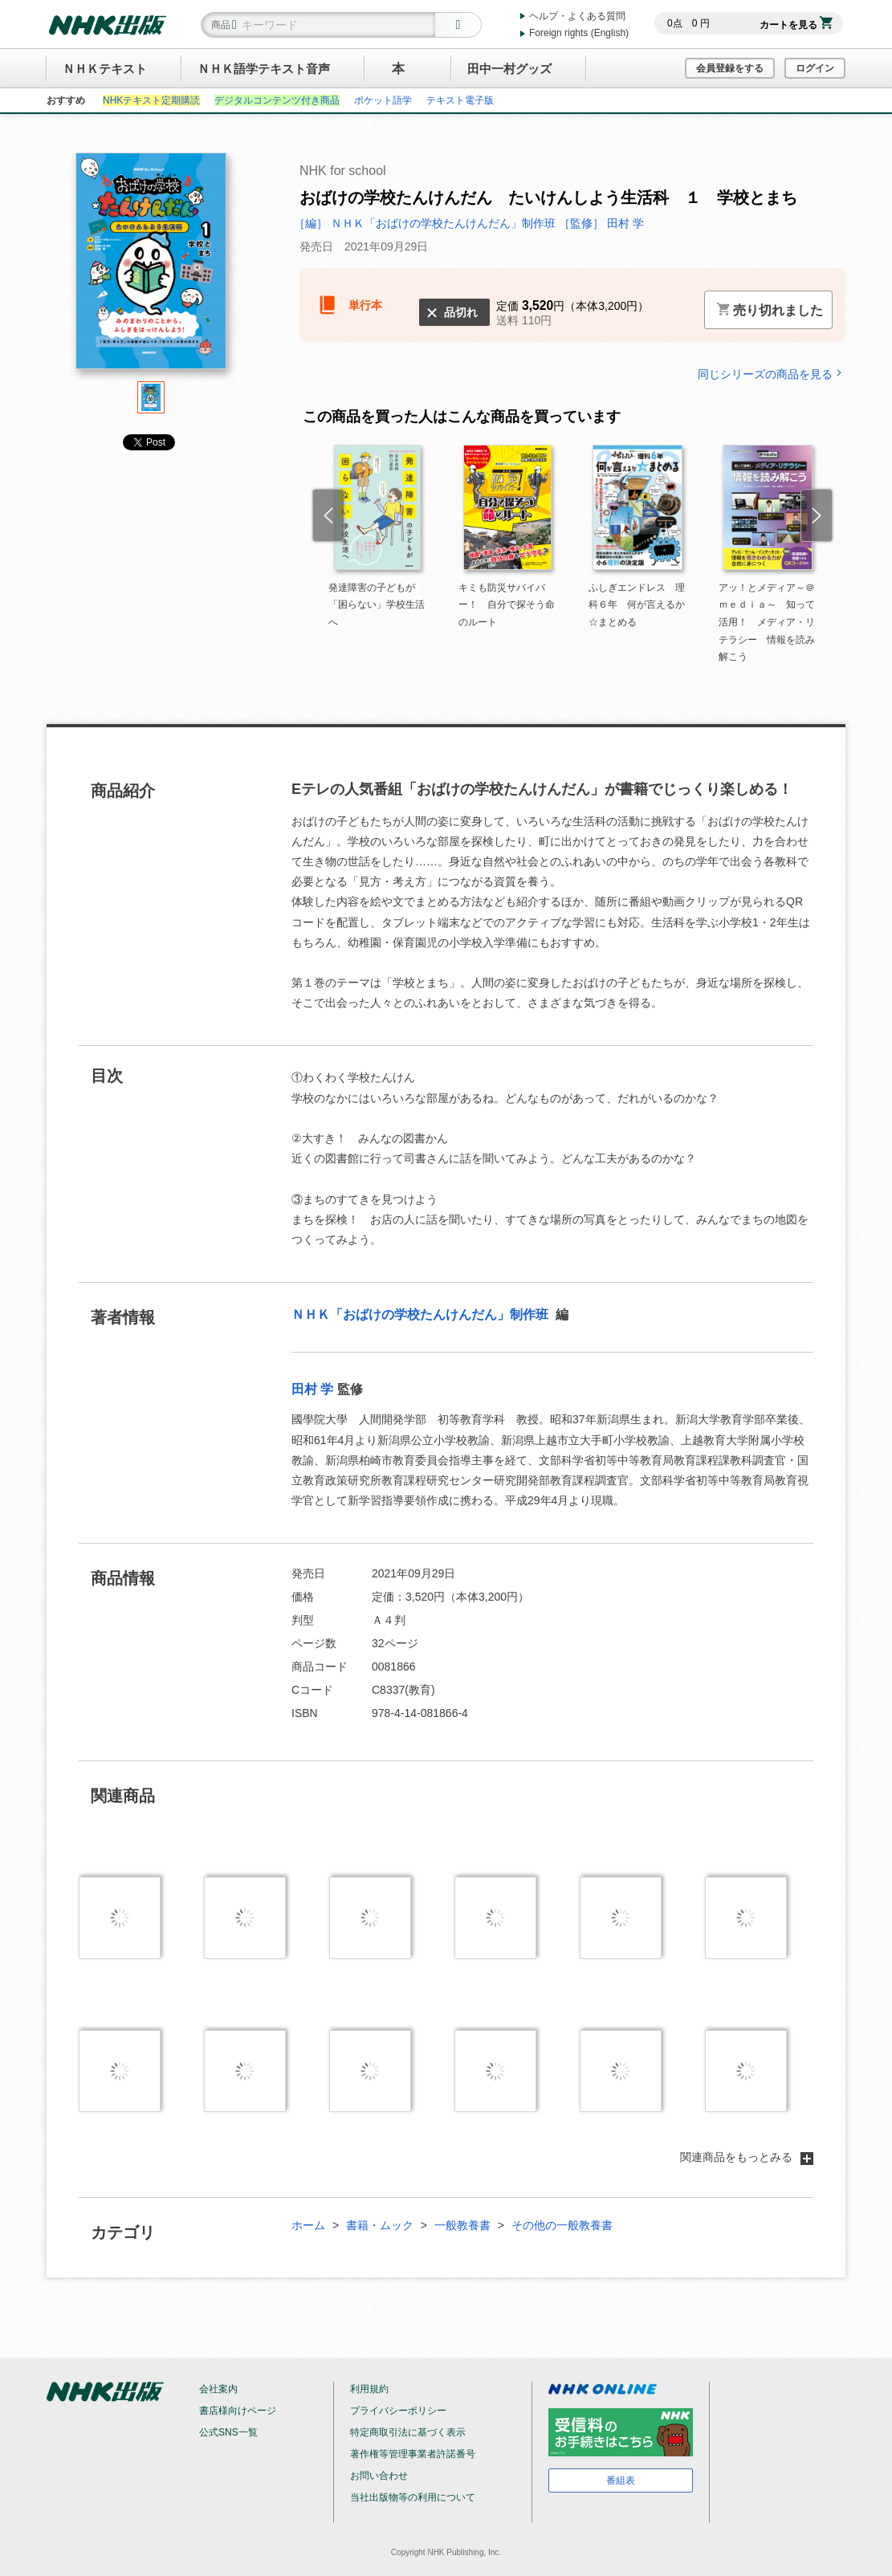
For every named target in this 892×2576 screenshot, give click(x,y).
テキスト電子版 (460, 100)
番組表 (620, 2480)
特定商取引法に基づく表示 (408, 2432)
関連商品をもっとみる (746, 2157)
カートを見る (796, 25)
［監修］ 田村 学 (601, 223)
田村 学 (312, 1389)
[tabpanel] (151, 267)
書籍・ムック (379, 2225)
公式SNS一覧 (228, 2432)
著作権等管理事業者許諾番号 (412, 2454)
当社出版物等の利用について (412, 2497)
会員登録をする (730, 68)
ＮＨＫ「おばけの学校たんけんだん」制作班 (421, 1314)
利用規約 (369, 2389)
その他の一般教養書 (562, 2225)
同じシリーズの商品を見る (771, 374)
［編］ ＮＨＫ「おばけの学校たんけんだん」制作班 (426, 223)
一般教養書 (462, 2225)
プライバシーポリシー (398, 2410)
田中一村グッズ (509, 68)
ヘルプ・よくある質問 (577, 16)
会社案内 (218, 2389)
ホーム (308, 2225)
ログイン (815, 68)
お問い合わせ (379, 2475)
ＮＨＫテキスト (105, 68)
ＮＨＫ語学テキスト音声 (264, 68)
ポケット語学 (383, 100)
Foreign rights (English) (579, 33)
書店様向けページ (237, 2410)
